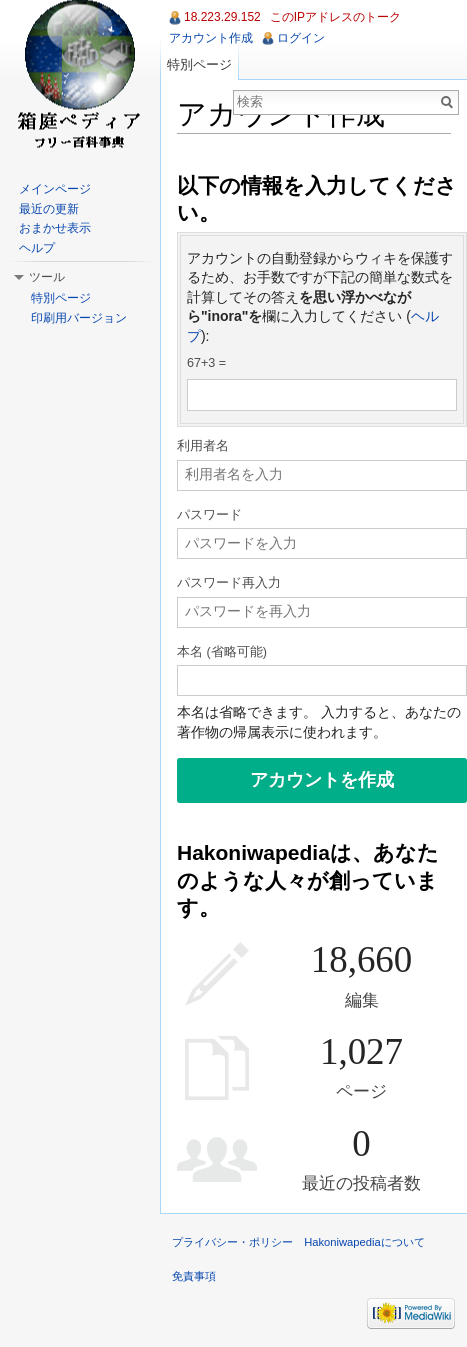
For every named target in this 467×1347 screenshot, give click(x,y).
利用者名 (203, 446)
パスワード (209, 515)
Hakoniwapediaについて (364, 1242)
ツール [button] (47, 277)
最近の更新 (49, 209)
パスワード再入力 (229, 583)
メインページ (55, 189)
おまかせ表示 (55, 228)
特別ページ (199, 64)
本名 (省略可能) (222, 652)
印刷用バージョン (79, 318)
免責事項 (194, 1276)
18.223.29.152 (222, 17)
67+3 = (206, 363)
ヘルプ (37, 248)
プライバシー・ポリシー (232, 1242)
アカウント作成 (211, 38)
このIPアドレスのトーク (335, 17)
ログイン (301, 38)
